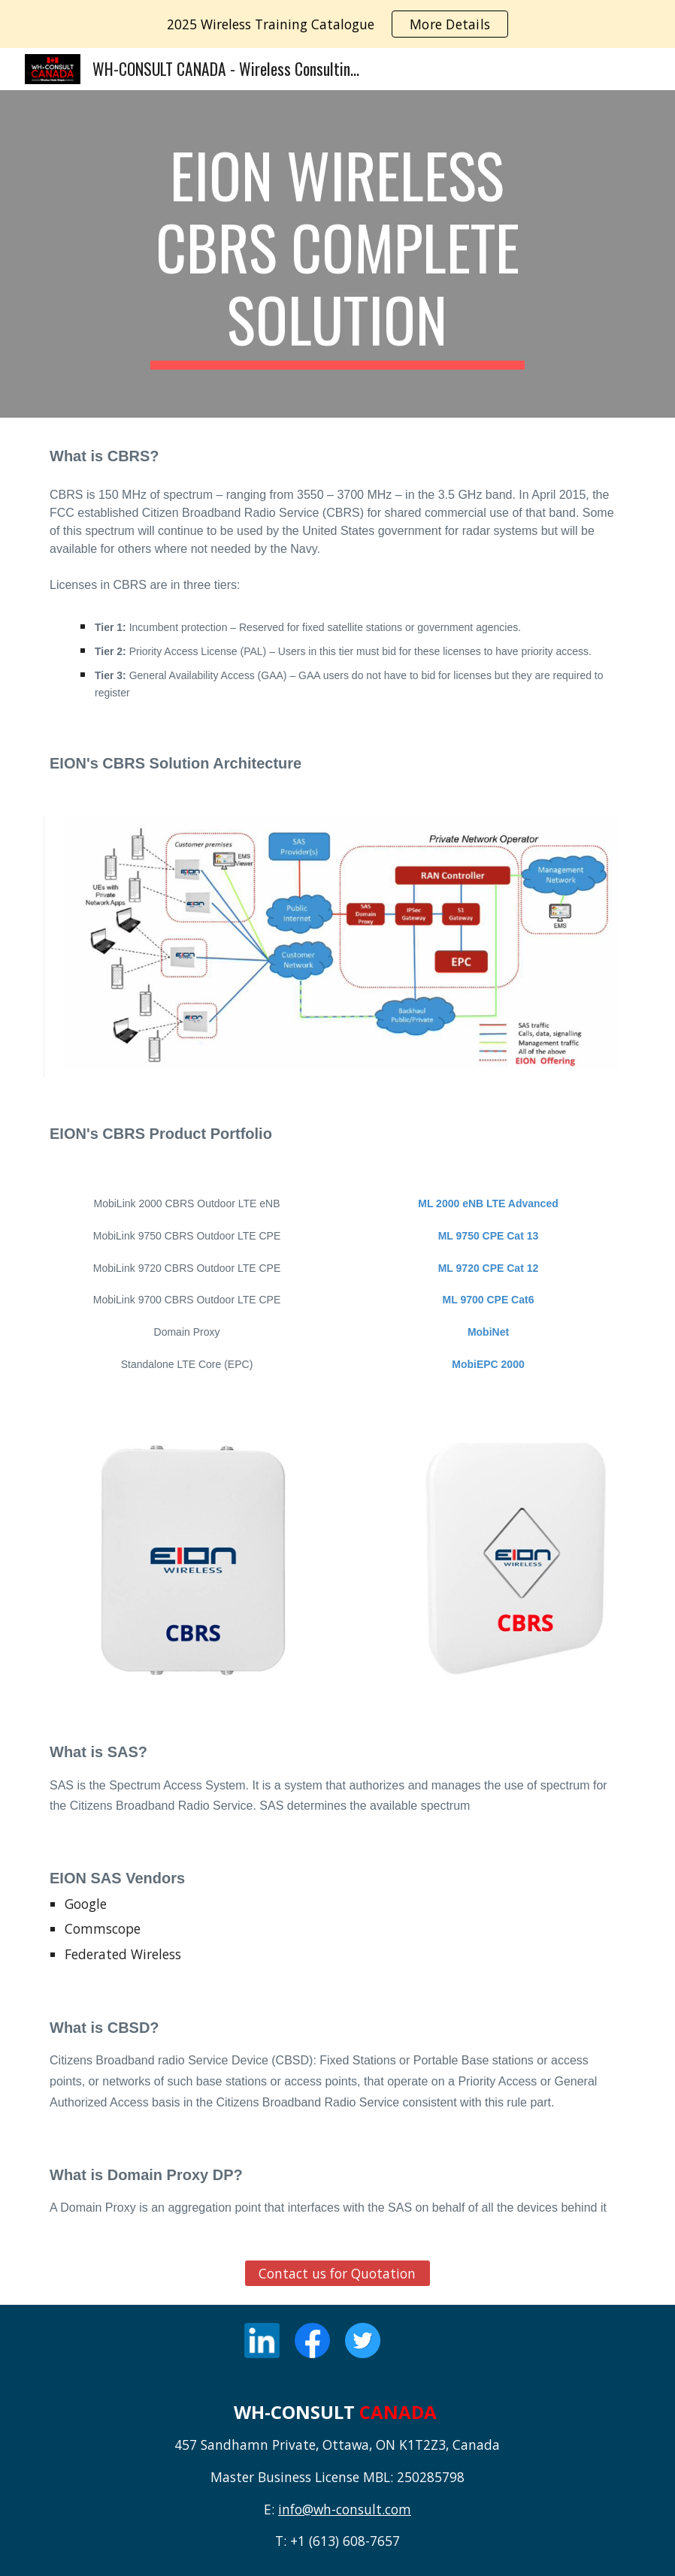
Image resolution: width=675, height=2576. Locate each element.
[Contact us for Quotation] (337, 2273)
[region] (337, 24)
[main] (337, 254)
